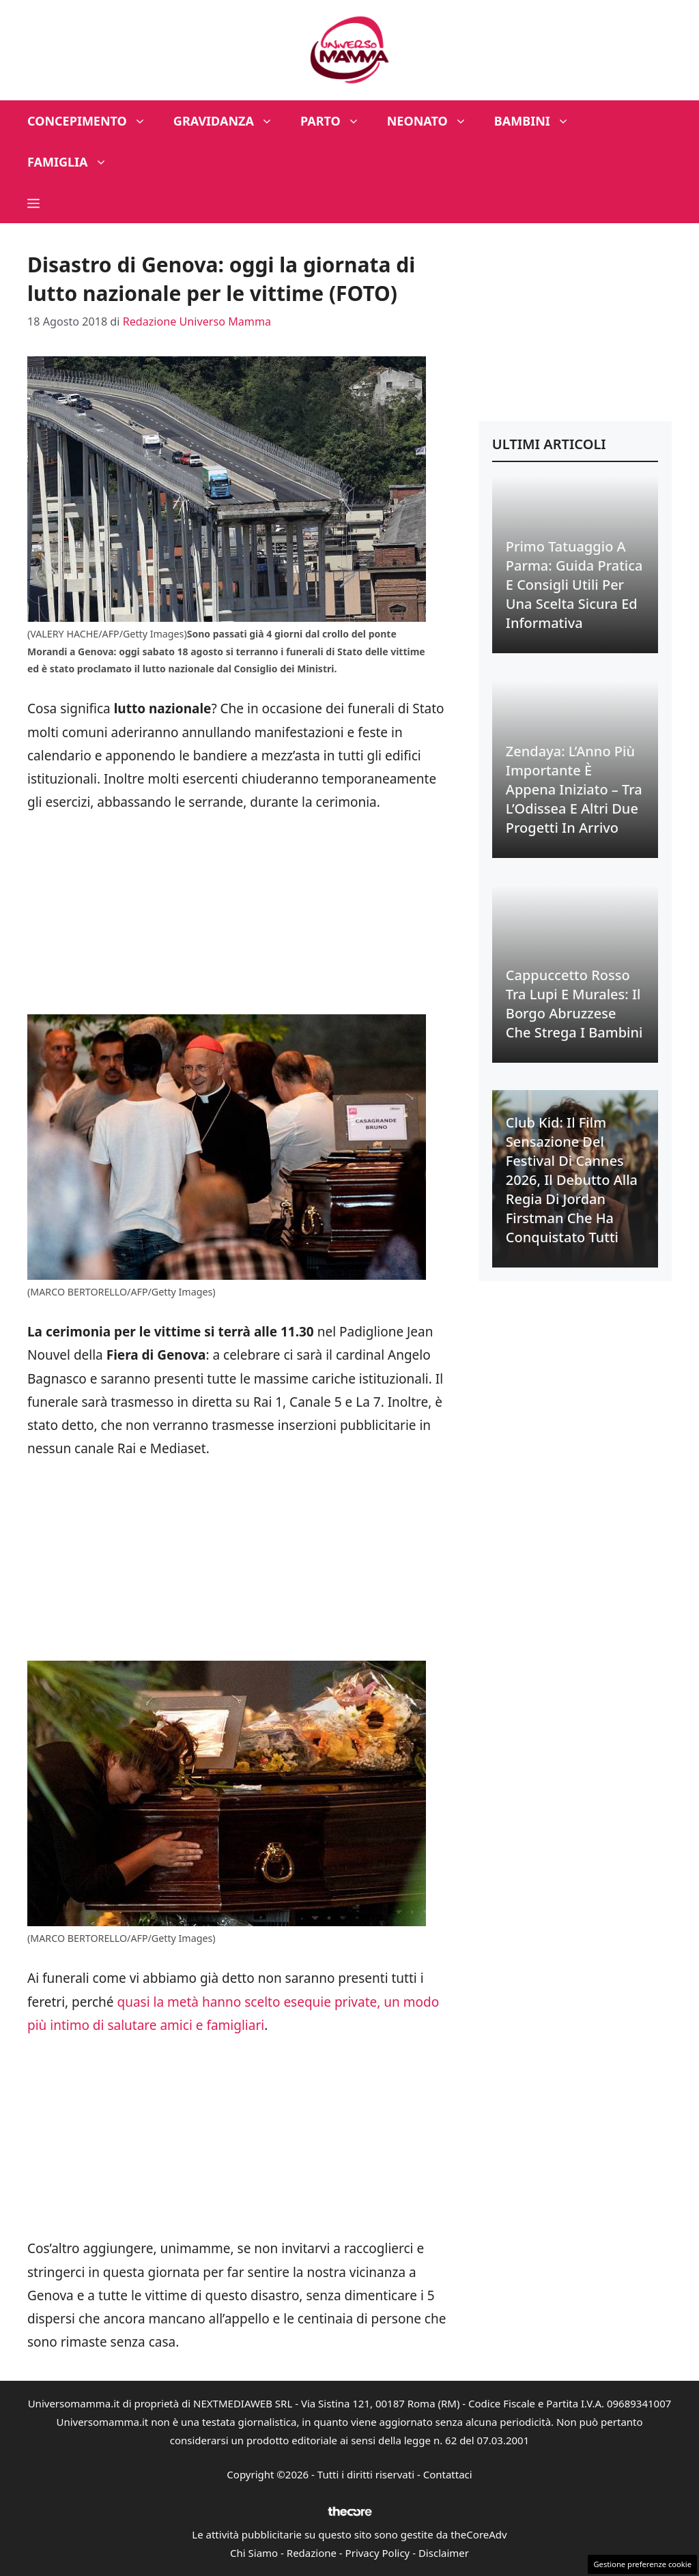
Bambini (538, 120)
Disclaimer (443, 2553)
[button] (33, 202)
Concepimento (93, 120)
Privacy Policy (377, 2553)
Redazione (312, 2553)
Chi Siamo (254, 2553)
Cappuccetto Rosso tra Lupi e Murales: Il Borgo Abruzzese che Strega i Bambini (574, 1004)
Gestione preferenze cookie (642, 2564)
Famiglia (74, 161)
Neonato (434, 120)
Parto (336, 120)
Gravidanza (230, 120)
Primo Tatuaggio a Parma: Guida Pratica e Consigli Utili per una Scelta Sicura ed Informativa (574, 584)
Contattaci (447, 2474)
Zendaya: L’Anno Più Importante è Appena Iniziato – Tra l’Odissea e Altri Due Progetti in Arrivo (574, 789)
